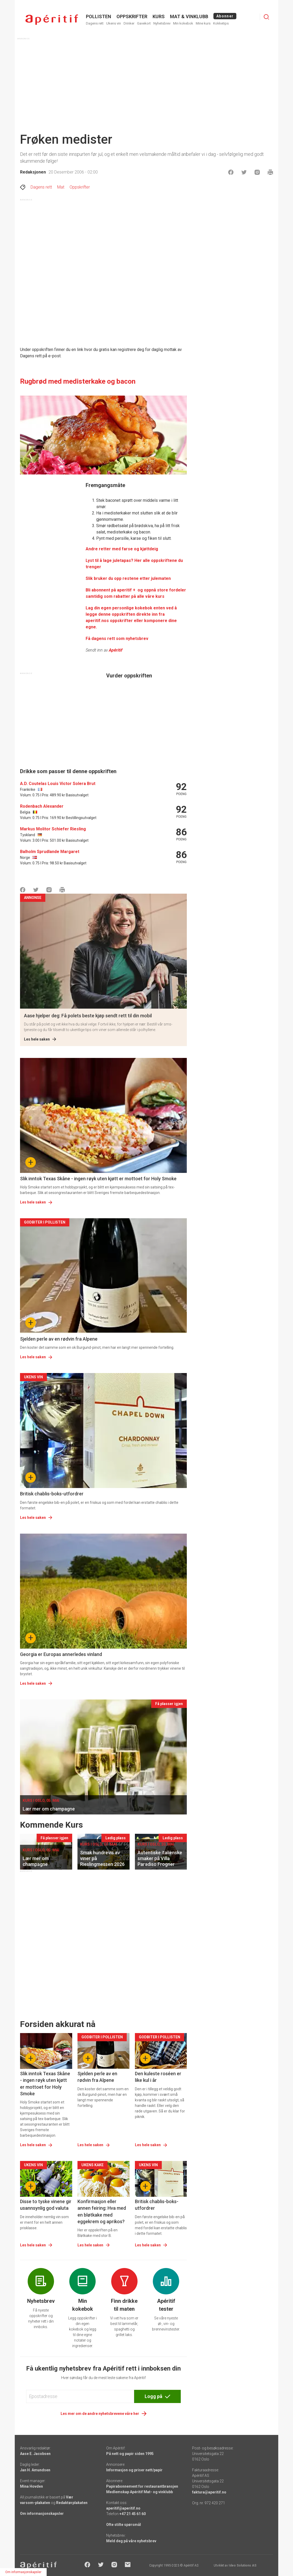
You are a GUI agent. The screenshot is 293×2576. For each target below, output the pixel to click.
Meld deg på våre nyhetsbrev (131, 2541)
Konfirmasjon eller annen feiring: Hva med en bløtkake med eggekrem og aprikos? (101, 2211)
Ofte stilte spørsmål (123, 2524)
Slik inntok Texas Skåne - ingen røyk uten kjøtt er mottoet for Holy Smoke (98, 1178)
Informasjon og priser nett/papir (134, 2470)
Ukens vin (113, 23)
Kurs (159, 16)
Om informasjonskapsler (42, 2513)
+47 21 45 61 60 (132, 2514)
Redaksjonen (33, 172)
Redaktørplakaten (71, 2503)
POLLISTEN (98, 16)
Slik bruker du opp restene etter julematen (128, 578)
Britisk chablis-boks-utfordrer (52, 1493)
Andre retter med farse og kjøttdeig (122, 548)
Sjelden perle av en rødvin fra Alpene (58, 1339)
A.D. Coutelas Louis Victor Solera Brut (57, 783)
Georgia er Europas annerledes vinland (61, 1654)
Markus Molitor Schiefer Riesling (53, 828)
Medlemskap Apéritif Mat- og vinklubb (139, 2492)
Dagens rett (95, 23)
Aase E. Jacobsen (35, 2454)
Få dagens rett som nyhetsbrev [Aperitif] (117, 638)
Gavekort (144, 23)
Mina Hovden (31, 2486)
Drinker (129, 23)
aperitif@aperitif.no (123, 2508)
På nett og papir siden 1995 (130, 2454)
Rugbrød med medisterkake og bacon (77, 381)
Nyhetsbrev (161, 23)
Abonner (224, 16)
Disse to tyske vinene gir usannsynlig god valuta (45, 2205)
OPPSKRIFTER (131, 16)
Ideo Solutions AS (242, 2565)
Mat (60, 187)
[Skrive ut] (270, 172)
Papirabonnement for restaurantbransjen (142, 2486)
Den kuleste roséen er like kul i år (158, 2077)
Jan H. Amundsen (35, 2470)
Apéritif (116, 650)
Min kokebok (183, 23)
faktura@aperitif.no (209, 2492)
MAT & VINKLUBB (189, 16)
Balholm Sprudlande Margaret (49, 851)
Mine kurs (203, 23)
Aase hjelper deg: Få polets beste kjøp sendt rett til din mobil (88, 1015)
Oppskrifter (80, 187)
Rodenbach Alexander (42, 806)
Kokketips (221, 23)
